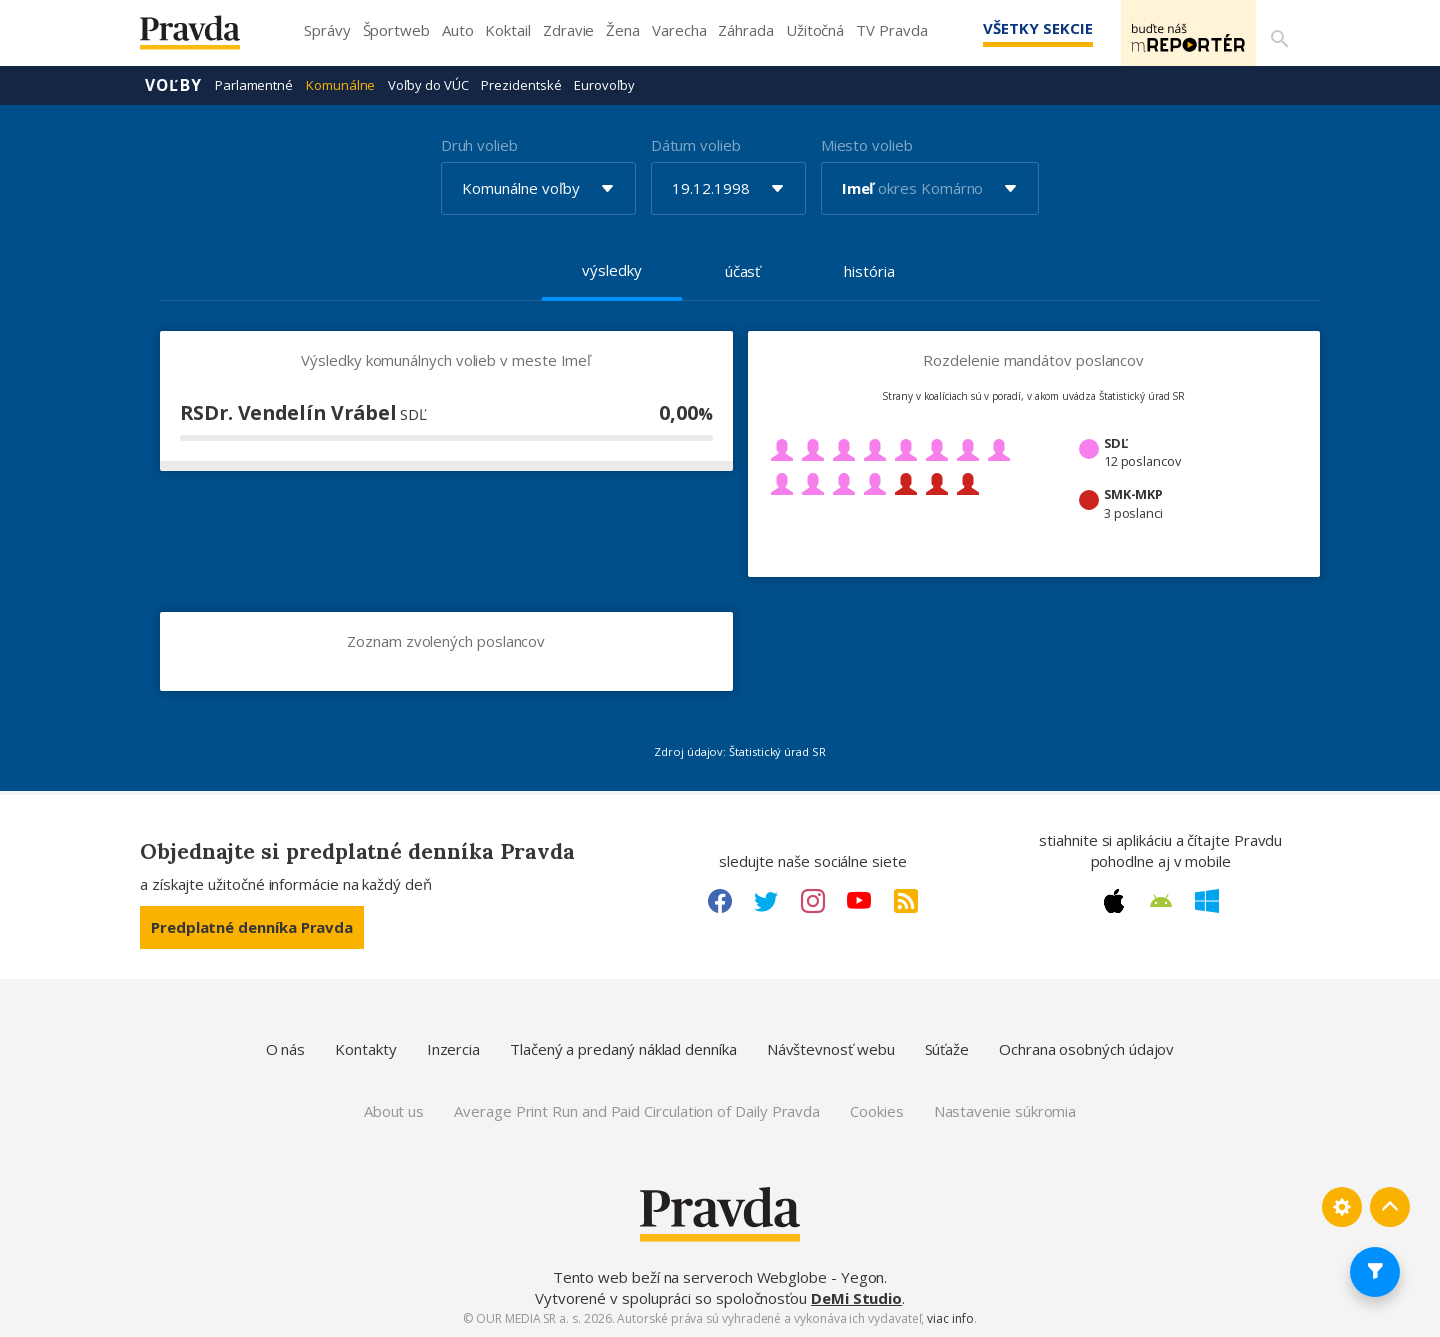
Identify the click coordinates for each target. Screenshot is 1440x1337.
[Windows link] (1207, 900)
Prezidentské (521, 84)
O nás (286, 1048)
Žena (623, 30)
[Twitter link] (766, 900)
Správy (327, 30)
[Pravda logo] (205, 37)
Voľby (173, 84)
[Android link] (1161, 900)
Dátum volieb (696, 144)
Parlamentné (254, 84)
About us (394, 1110)
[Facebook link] (720, 900)
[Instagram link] (813, 900)
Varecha (679, 30)
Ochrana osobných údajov (1086, 1048)
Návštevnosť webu (831, 1048)
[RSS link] (906, 900)
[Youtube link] (859, 900)
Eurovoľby (604, 84)
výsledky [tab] (611, 269)
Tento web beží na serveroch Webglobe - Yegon (719, 1276)
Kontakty (365, 1048)
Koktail (507, 30)
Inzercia (453, 1048)
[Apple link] (1114, 900)
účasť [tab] (743, 270)
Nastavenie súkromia (1005, 1110)
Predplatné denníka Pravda (252, 926)
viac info (950, 1317)
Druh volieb (479, 144)
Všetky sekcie (1009, 28)
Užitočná (815, 30)
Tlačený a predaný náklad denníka (623, 1048)
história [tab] (869, 270)
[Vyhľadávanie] (1276, 33)
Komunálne (340, 84)
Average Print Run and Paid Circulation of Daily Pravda (637, 1110)
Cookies (876, 1110)
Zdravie (568, 30)
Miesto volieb (867, 144)
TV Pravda (891, 30)
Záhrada (745, 30)
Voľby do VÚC (428, 84)
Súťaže (947, 1048)
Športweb (396, 30)
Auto (458, 30)
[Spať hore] (1390, 1206)
